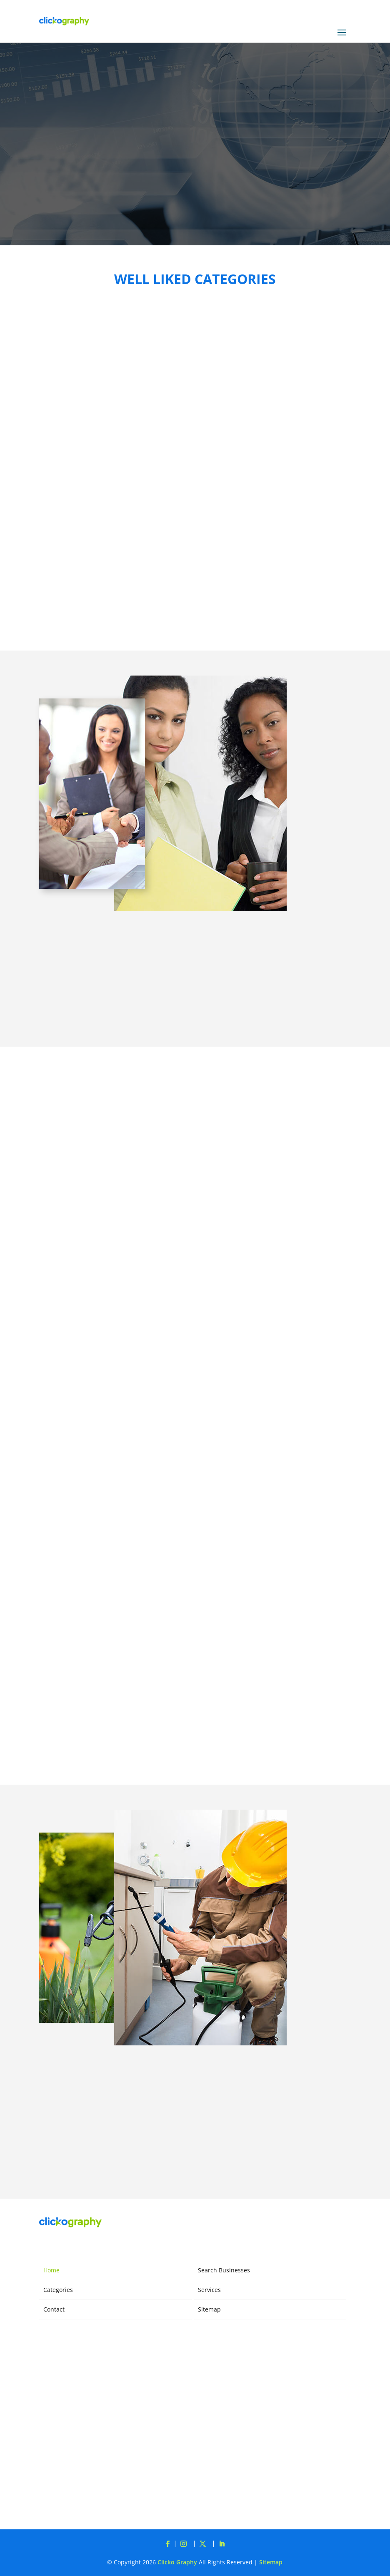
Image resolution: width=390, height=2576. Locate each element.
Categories (58, 2290)
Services (209, 2290)
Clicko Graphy (177, 2562)
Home (51, 2270)
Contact (54, 2309)
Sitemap (209, 2309)
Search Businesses (224, 2270)
